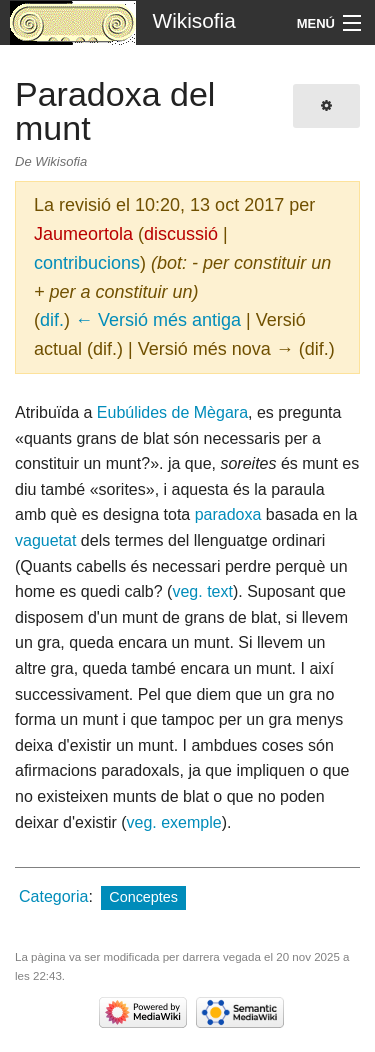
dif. (52, 320)
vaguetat (45, 540)
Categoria (53, 896)
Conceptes (143, 897)
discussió (181, 234)
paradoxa (228, 514)
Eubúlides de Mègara (172, 412)
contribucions (87, 263)
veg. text (202, 591)
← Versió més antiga (158, 320)
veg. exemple (174, 822)
